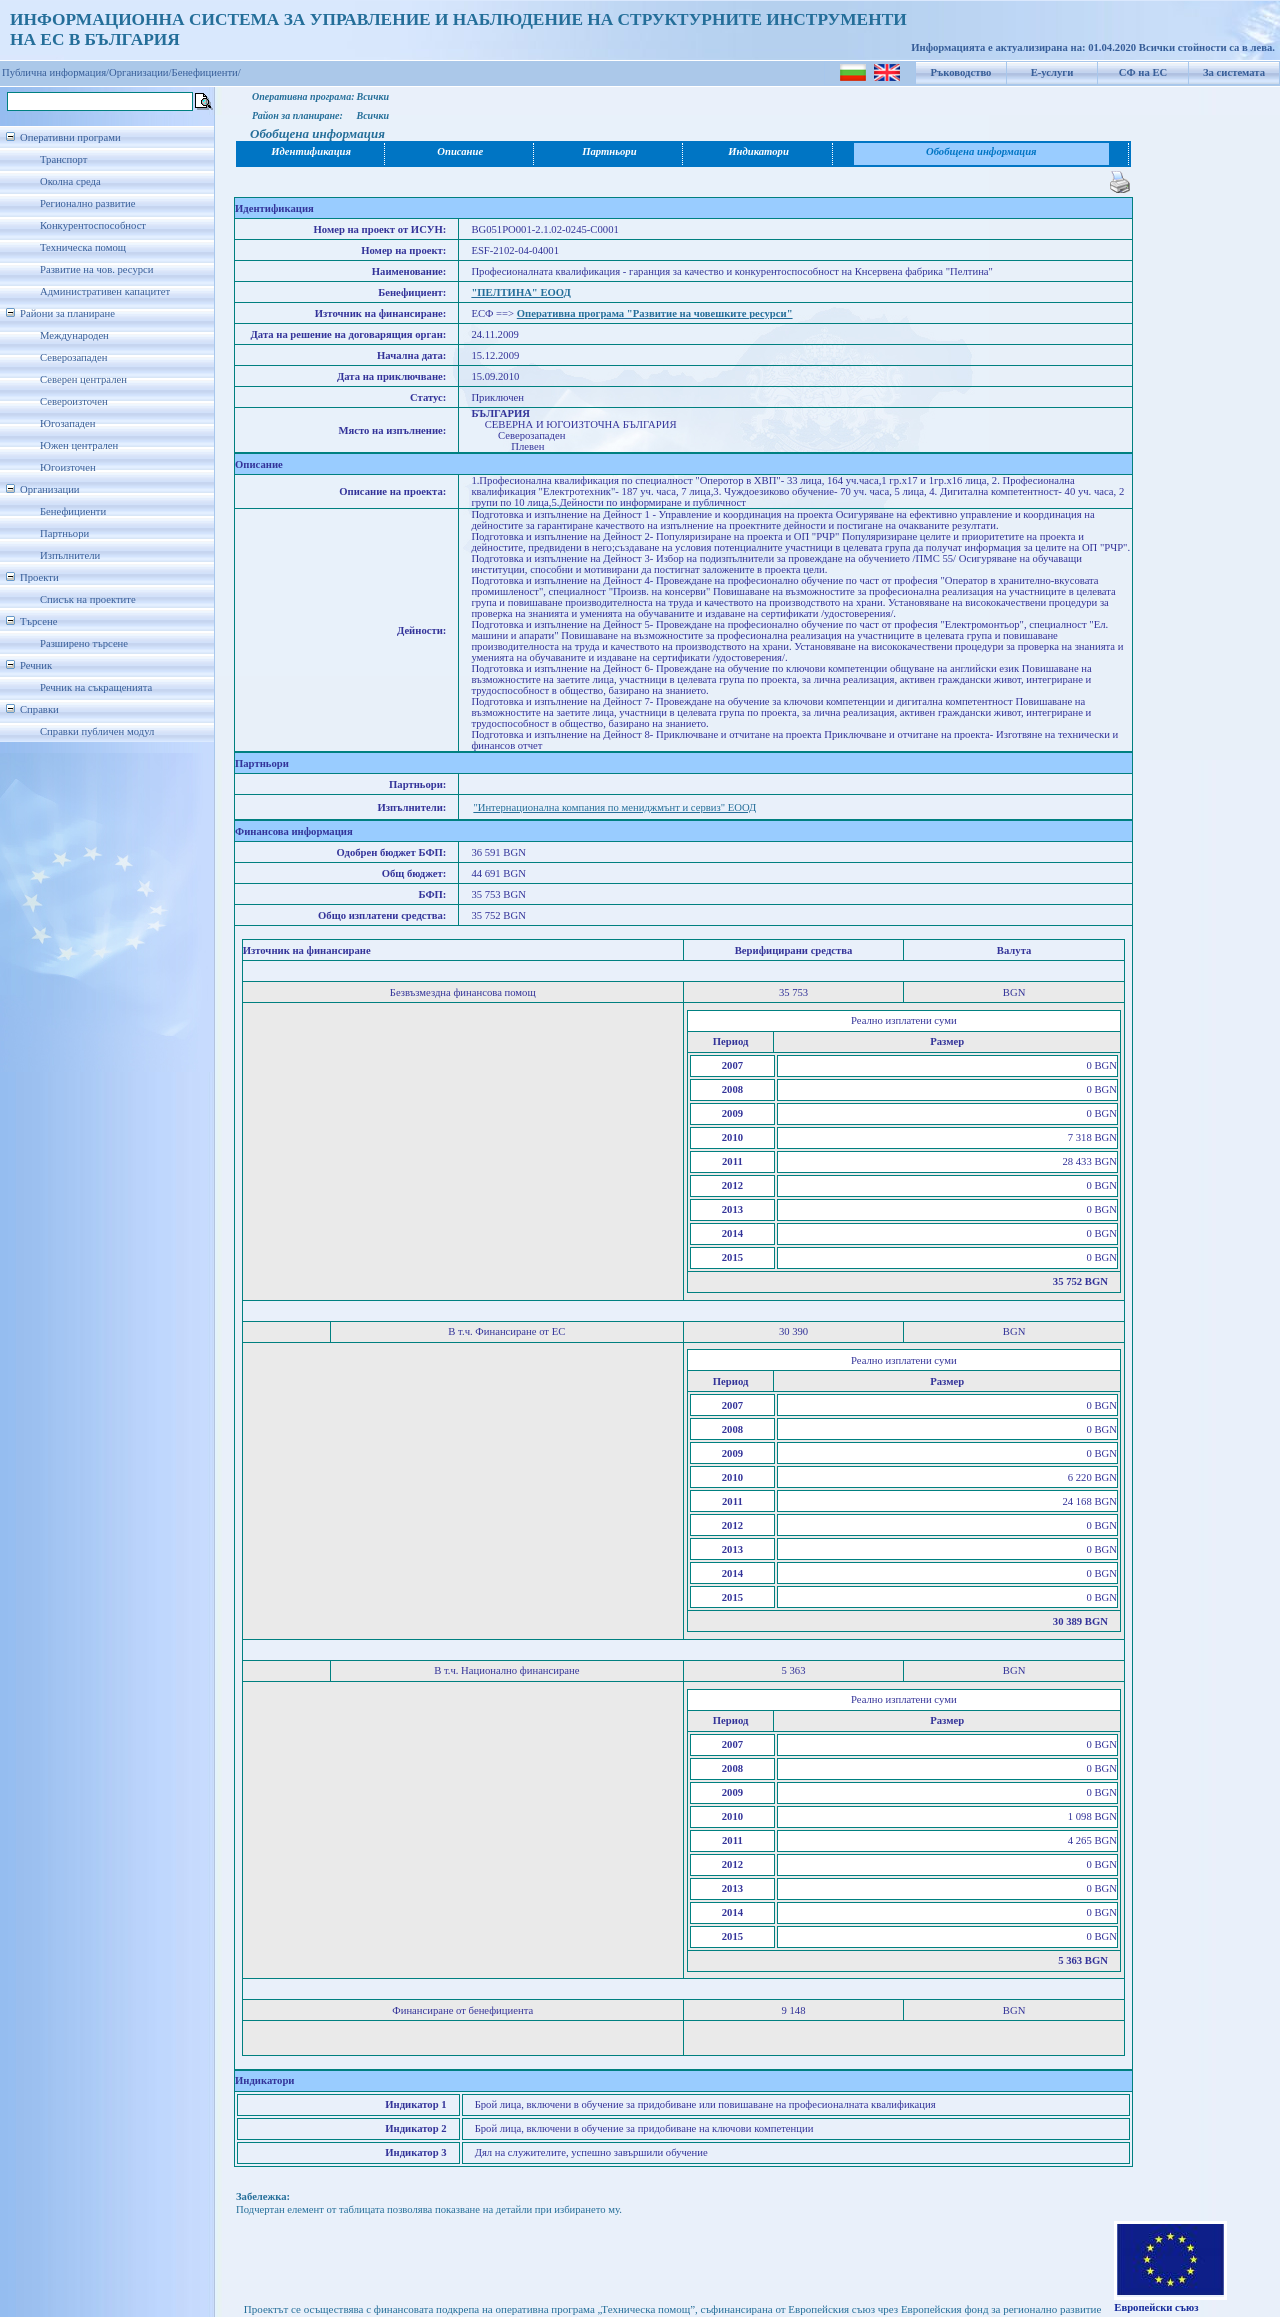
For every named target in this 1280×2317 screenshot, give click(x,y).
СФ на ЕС (1143, 72)
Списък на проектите (88, 599)
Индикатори (758, 151)
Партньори (64, 533)
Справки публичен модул (97, 731)
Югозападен (67, 423)
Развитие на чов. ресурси (97, 269)
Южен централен (79, 445)
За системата (1234, 72)
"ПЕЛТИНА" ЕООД (521, 292)
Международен (74, 335)
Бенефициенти (73, 511)
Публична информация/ (55, 72)
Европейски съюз (1156, 2307)
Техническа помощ (83, 247)
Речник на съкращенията (96, 687)
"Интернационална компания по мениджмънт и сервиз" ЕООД (614, 807)
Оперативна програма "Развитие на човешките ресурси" (655, 313)
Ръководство (961, 72)
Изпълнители (70, 555)
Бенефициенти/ (206, 72)
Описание (460, 151)
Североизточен (74, 401)
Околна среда (70, 181)
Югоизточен (68, 467)
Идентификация (311, 151)
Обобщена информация (981, 151)
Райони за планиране (67, 313)
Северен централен (83, 379)
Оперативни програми (70, 137)
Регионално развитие (88, 203)
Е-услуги (1052, 72)
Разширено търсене (84, 643)
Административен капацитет (105, 291)
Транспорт (63, 159)
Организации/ (140, 72)
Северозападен (73, 357)
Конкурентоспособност (93, 225)
